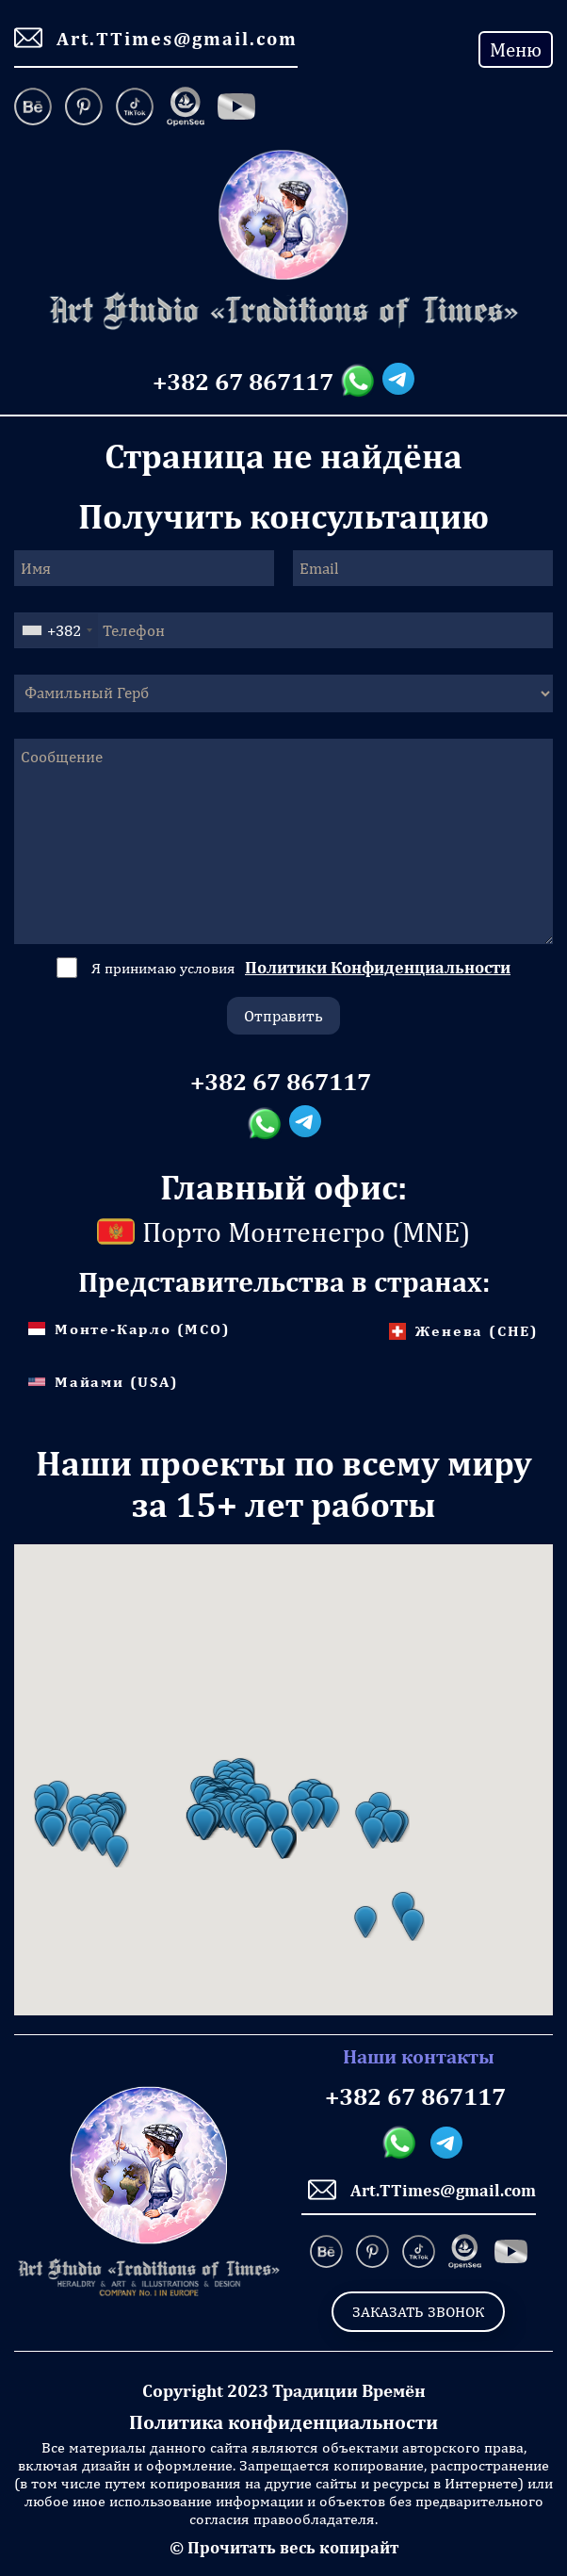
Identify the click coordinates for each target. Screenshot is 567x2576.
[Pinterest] (83, 108)
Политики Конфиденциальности (377, 967)
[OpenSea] (185, 108)
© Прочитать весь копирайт (284, 2547)
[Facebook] (236, 108)
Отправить (283, 1015)
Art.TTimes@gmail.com (156, 38)
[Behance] (36, 108)
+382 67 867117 (243, 381)
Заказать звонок (418, 2312)
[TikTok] (134, 108)
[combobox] (56, 630)
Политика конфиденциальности (283, 2422)
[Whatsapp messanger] (361, 381)
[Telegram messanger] (398, 381)
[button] (52, 1831)
